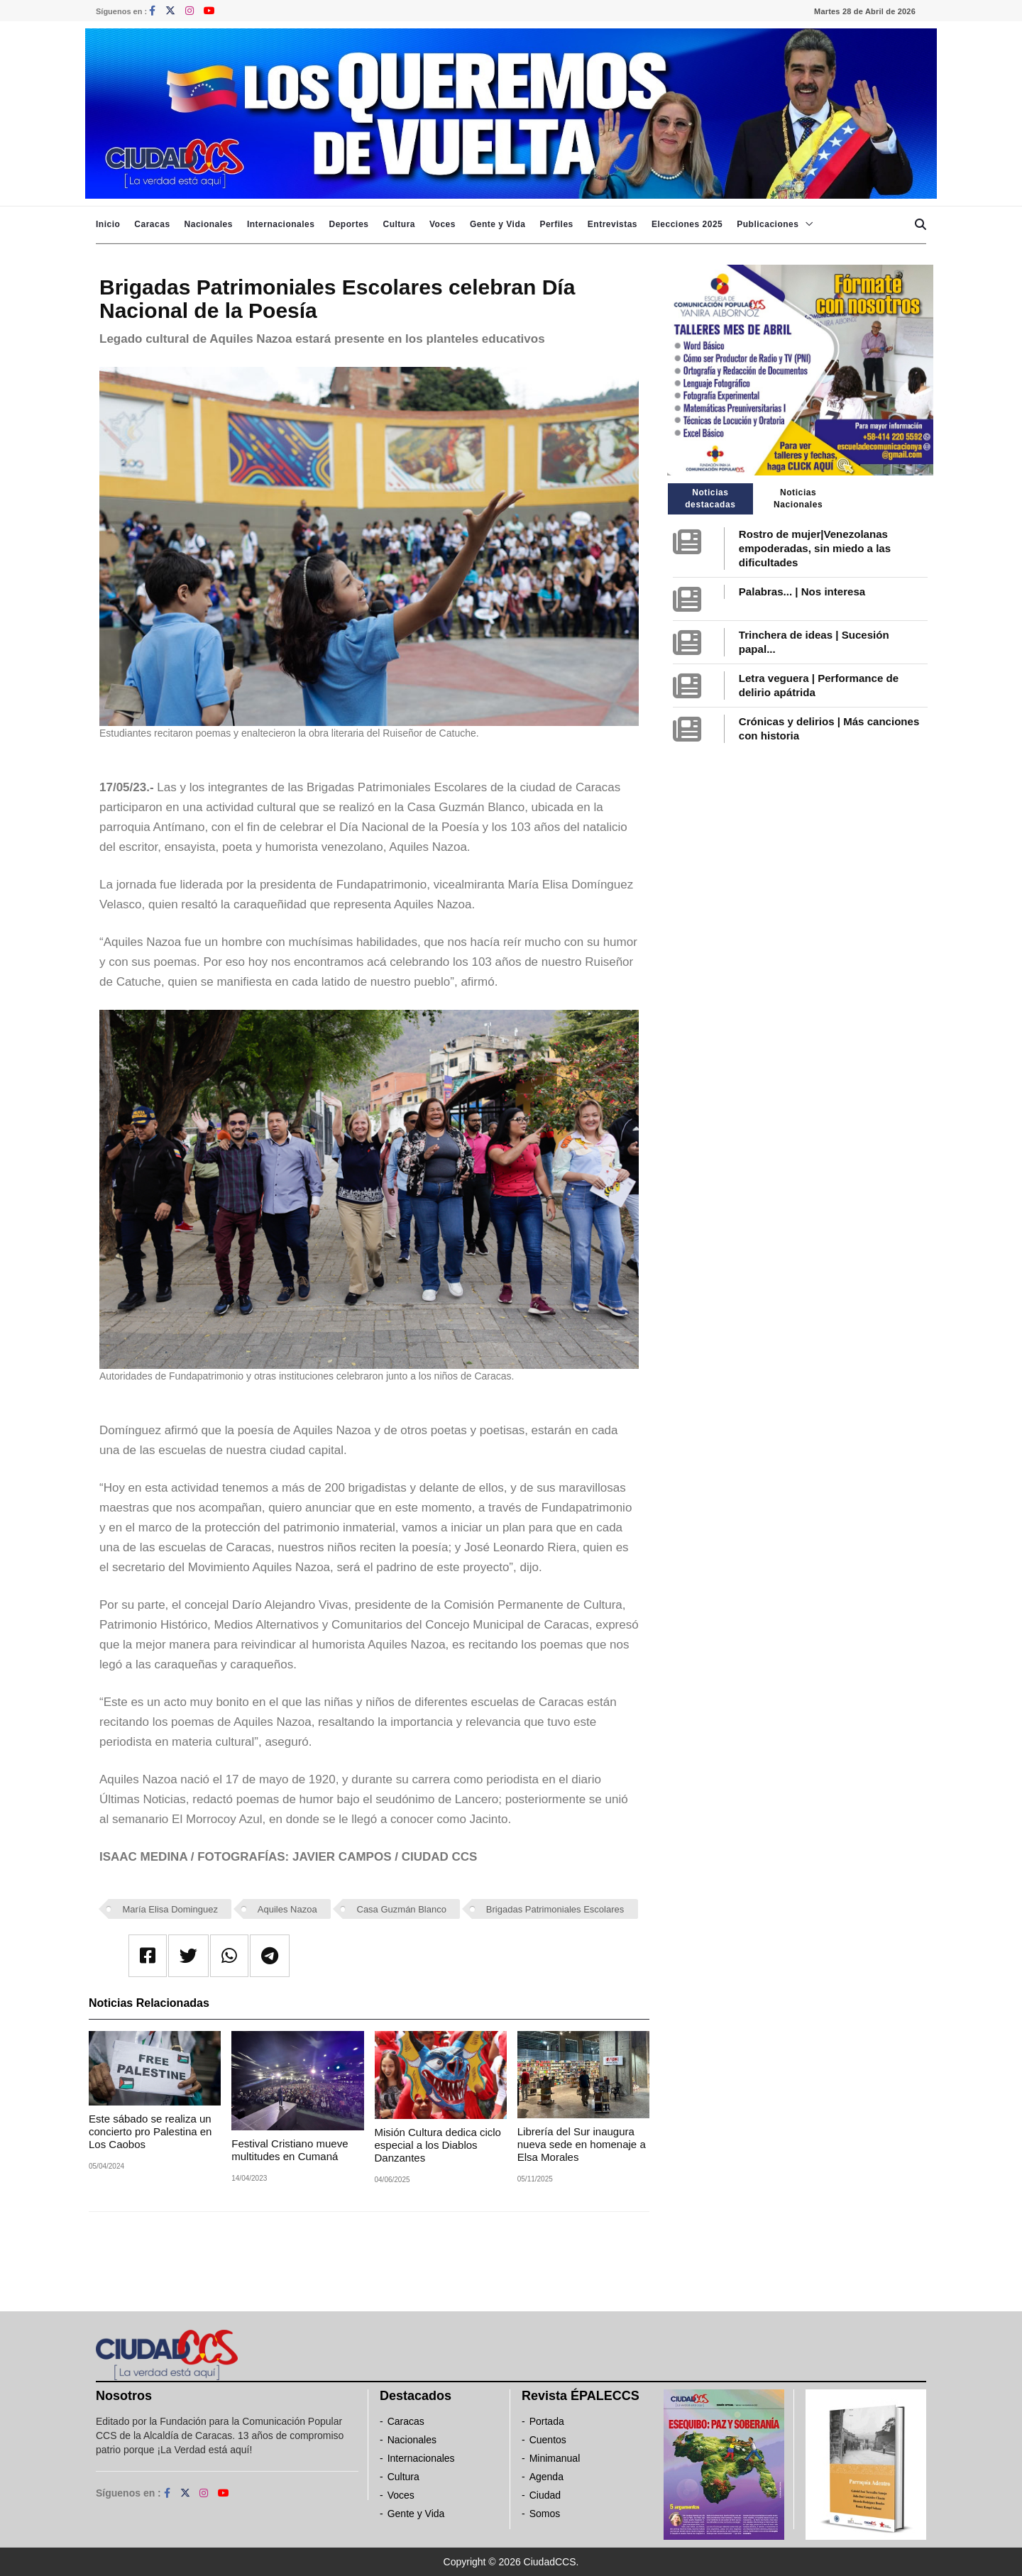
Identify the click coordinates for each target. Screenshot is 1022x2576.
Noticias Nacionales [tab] (798, 499)
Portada (546, 2421)
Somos (545, 2513)
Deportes (348, 224)
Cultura (399, 224)
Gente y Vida (497, 224)
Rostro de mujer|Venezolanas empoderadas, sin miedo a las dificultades (815, 548)
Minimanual (555, 2458)
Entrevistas (612, 224)
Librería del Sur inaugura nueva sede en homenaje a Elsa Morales (581, 2144)
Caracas (152, 224)
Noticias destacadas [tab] (710, 499)
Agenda (546, 2476)
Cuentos (547, 2439)
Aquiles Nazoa (287, 1909)
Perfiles (556, 224)
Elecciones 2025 (687, 224)
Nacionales (209, 224)
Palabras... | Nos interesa (802, 591)
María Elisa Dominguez (170, 1909)
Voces (442, 224)
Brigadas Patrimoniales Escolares (555, 1909)
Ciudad (545, 2495)
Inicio (108, 224)
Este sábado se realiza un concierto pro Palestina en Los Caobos (150, 2131)
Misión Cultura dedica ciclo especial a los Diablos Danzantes (438, 2145)
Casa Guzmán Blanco (401, 1909)
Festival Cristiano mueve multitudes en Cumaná (289, 2149)
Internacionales (281, 224)
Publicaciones (767, 224)
